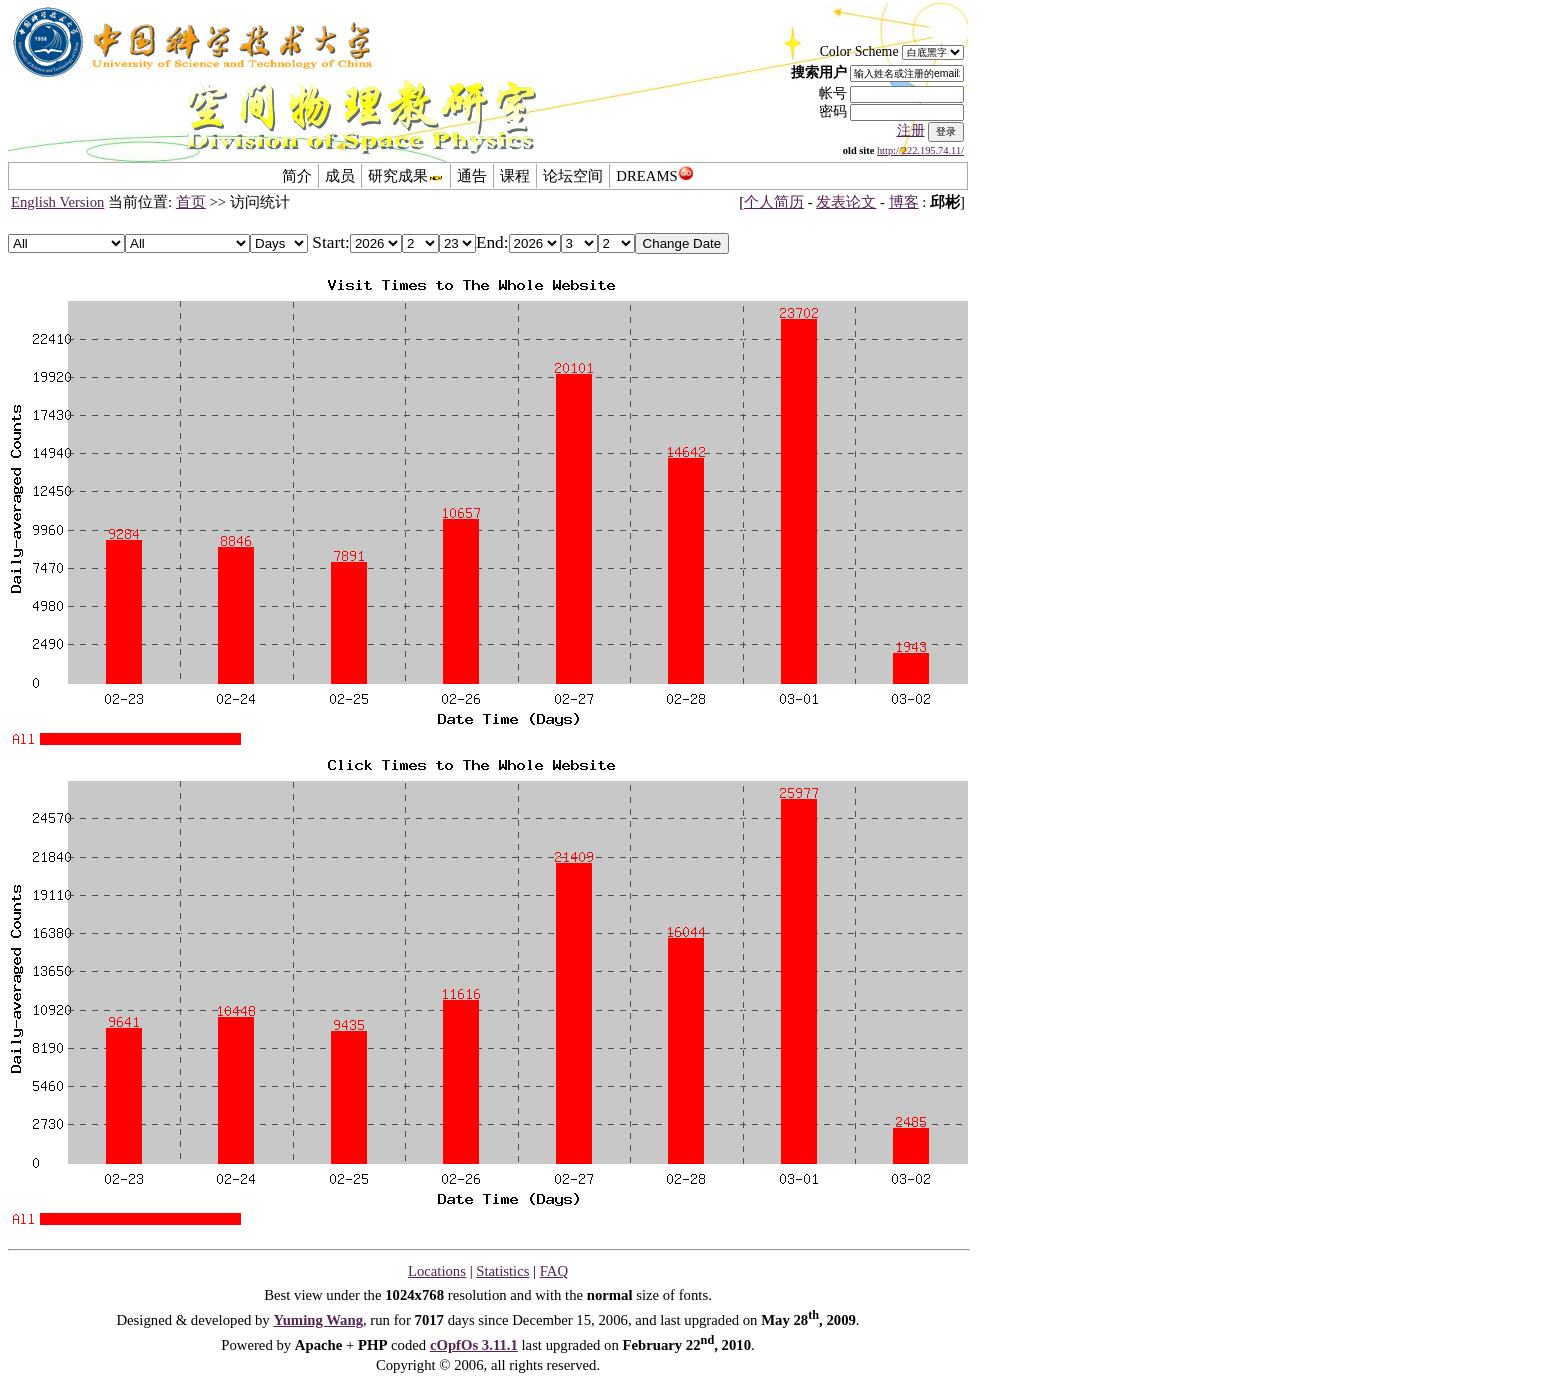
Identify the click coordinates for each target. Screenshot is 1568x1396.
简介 (297, 176)
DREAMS (654, 176)
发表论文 (846, 202)
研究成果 (406, 176)
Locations (437, 1271)
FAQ (554, 1271)
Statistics (502, 1271)
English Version (57, 202)
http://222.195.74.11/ (920, 150)
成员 (340, 176)
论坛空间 (573, 176)
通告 (472, 176)
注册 (911, 130)
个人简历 (774, 202)
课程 (515, 176)
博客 (904, 202)
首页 (191, 202)
